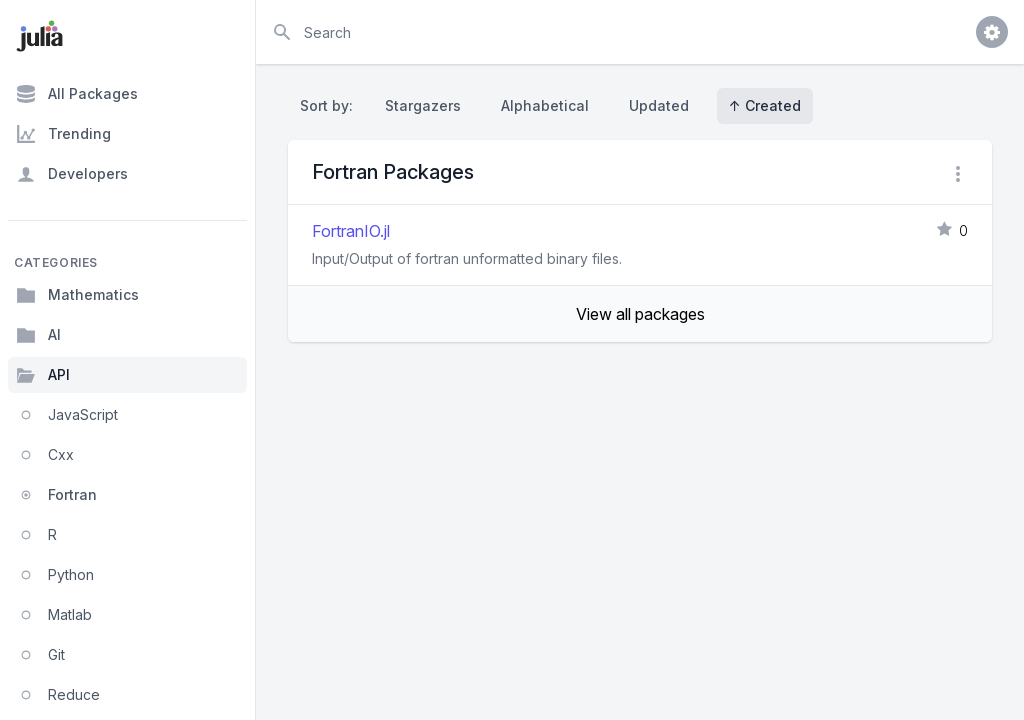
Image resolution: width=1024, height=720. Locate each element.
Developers (72, 174)
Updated (659, 105)
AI (38, 335)
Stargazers (423, 105)
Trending (63, 134)
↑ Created (765, 105)
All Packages (77, 94)
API (43, 375)
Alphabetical (545, 105)
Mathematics (77, 295)
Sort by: (330, 105)
